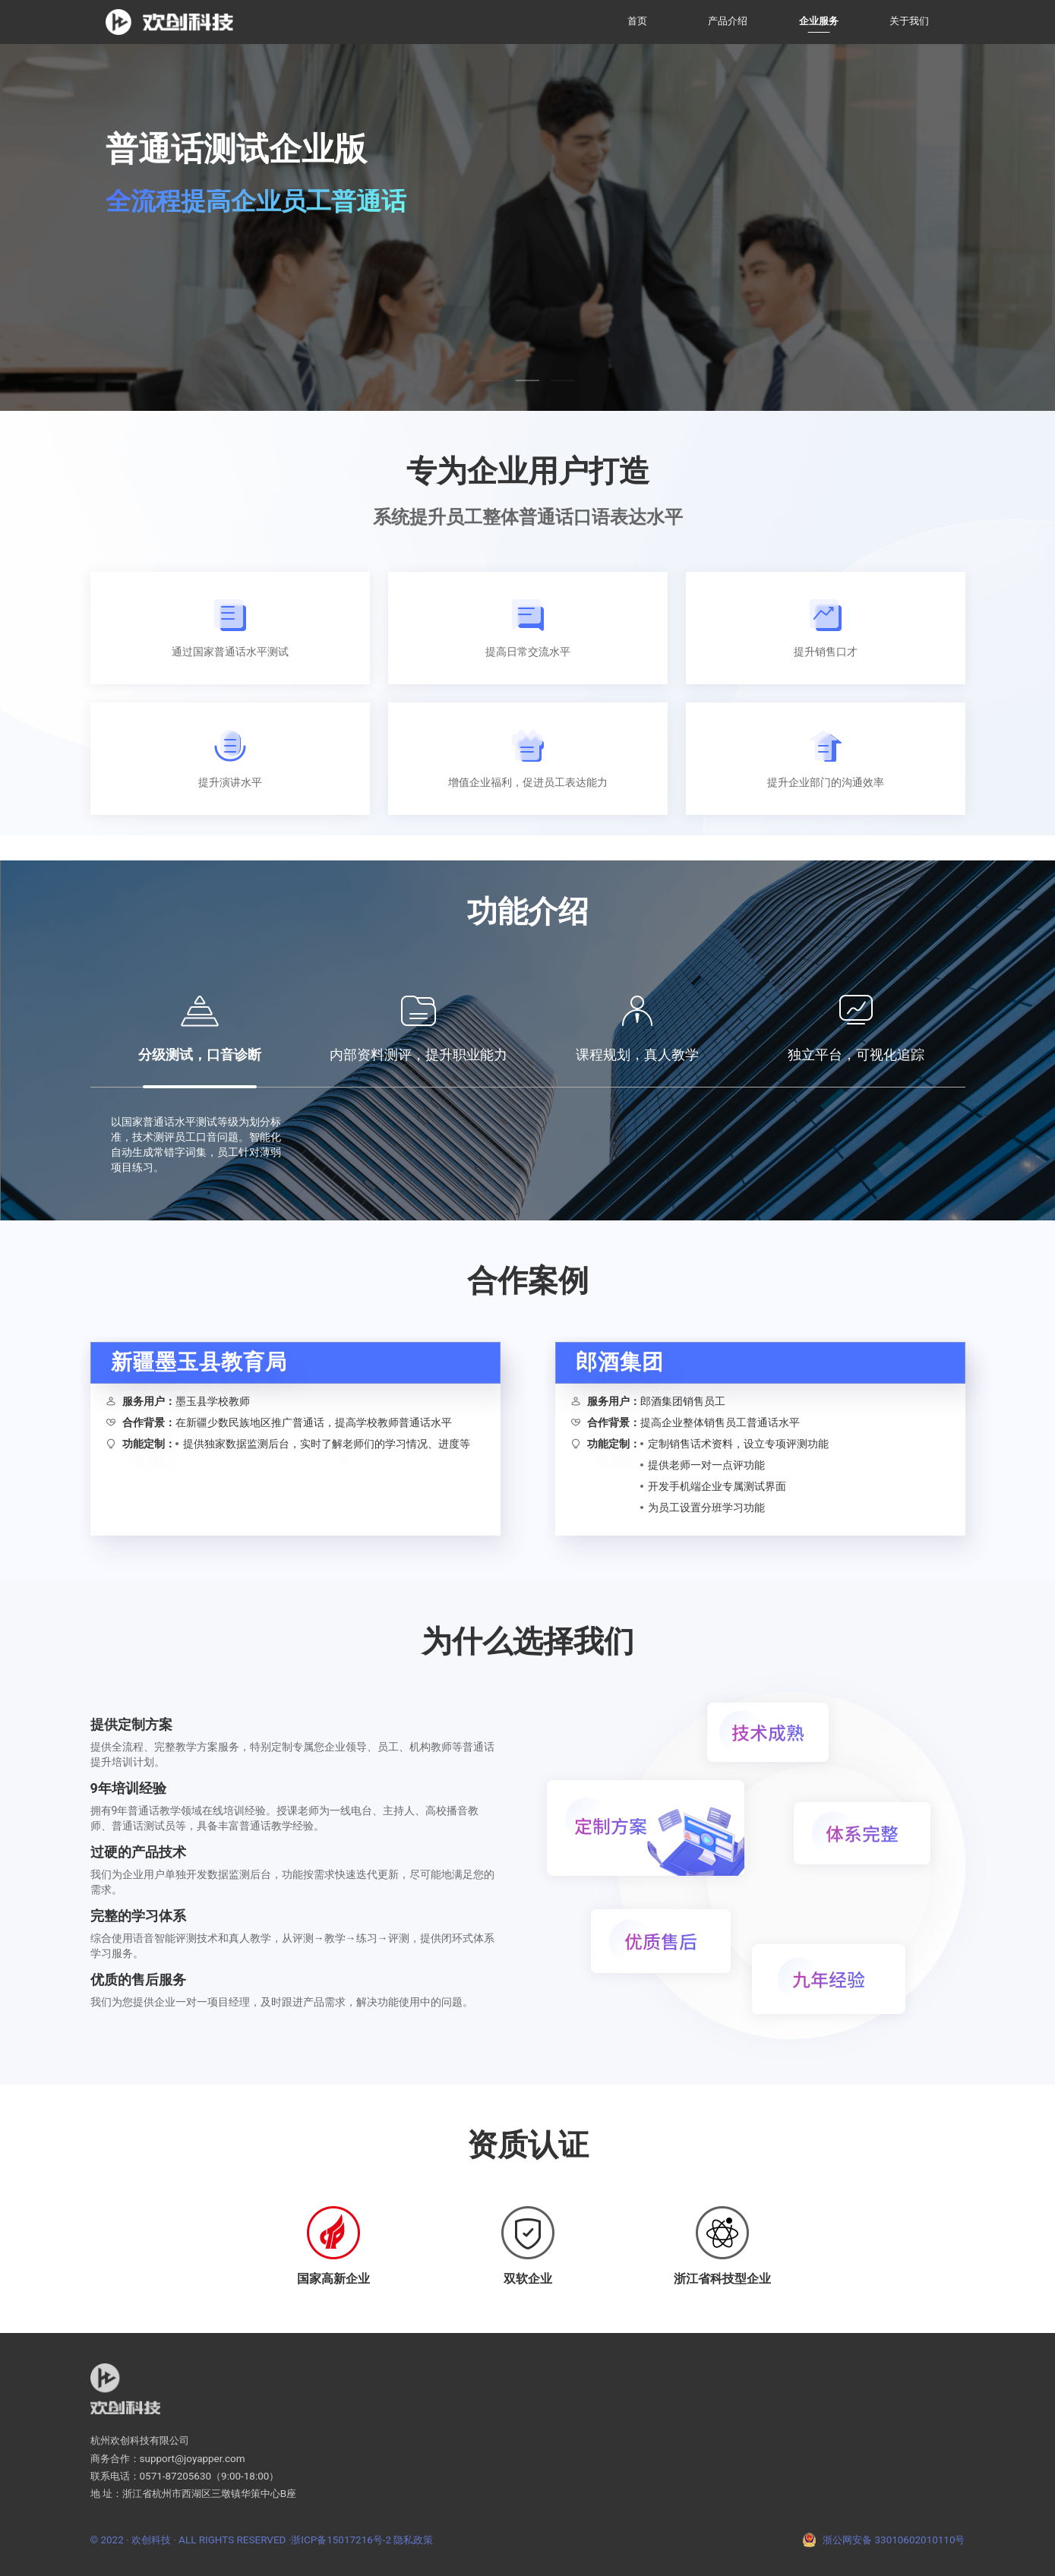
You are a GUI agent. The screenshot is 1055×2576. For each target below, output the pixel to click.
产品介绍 (727, 21)
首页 (637, 21)
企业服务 (819, 21)
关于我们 (909, 21)
